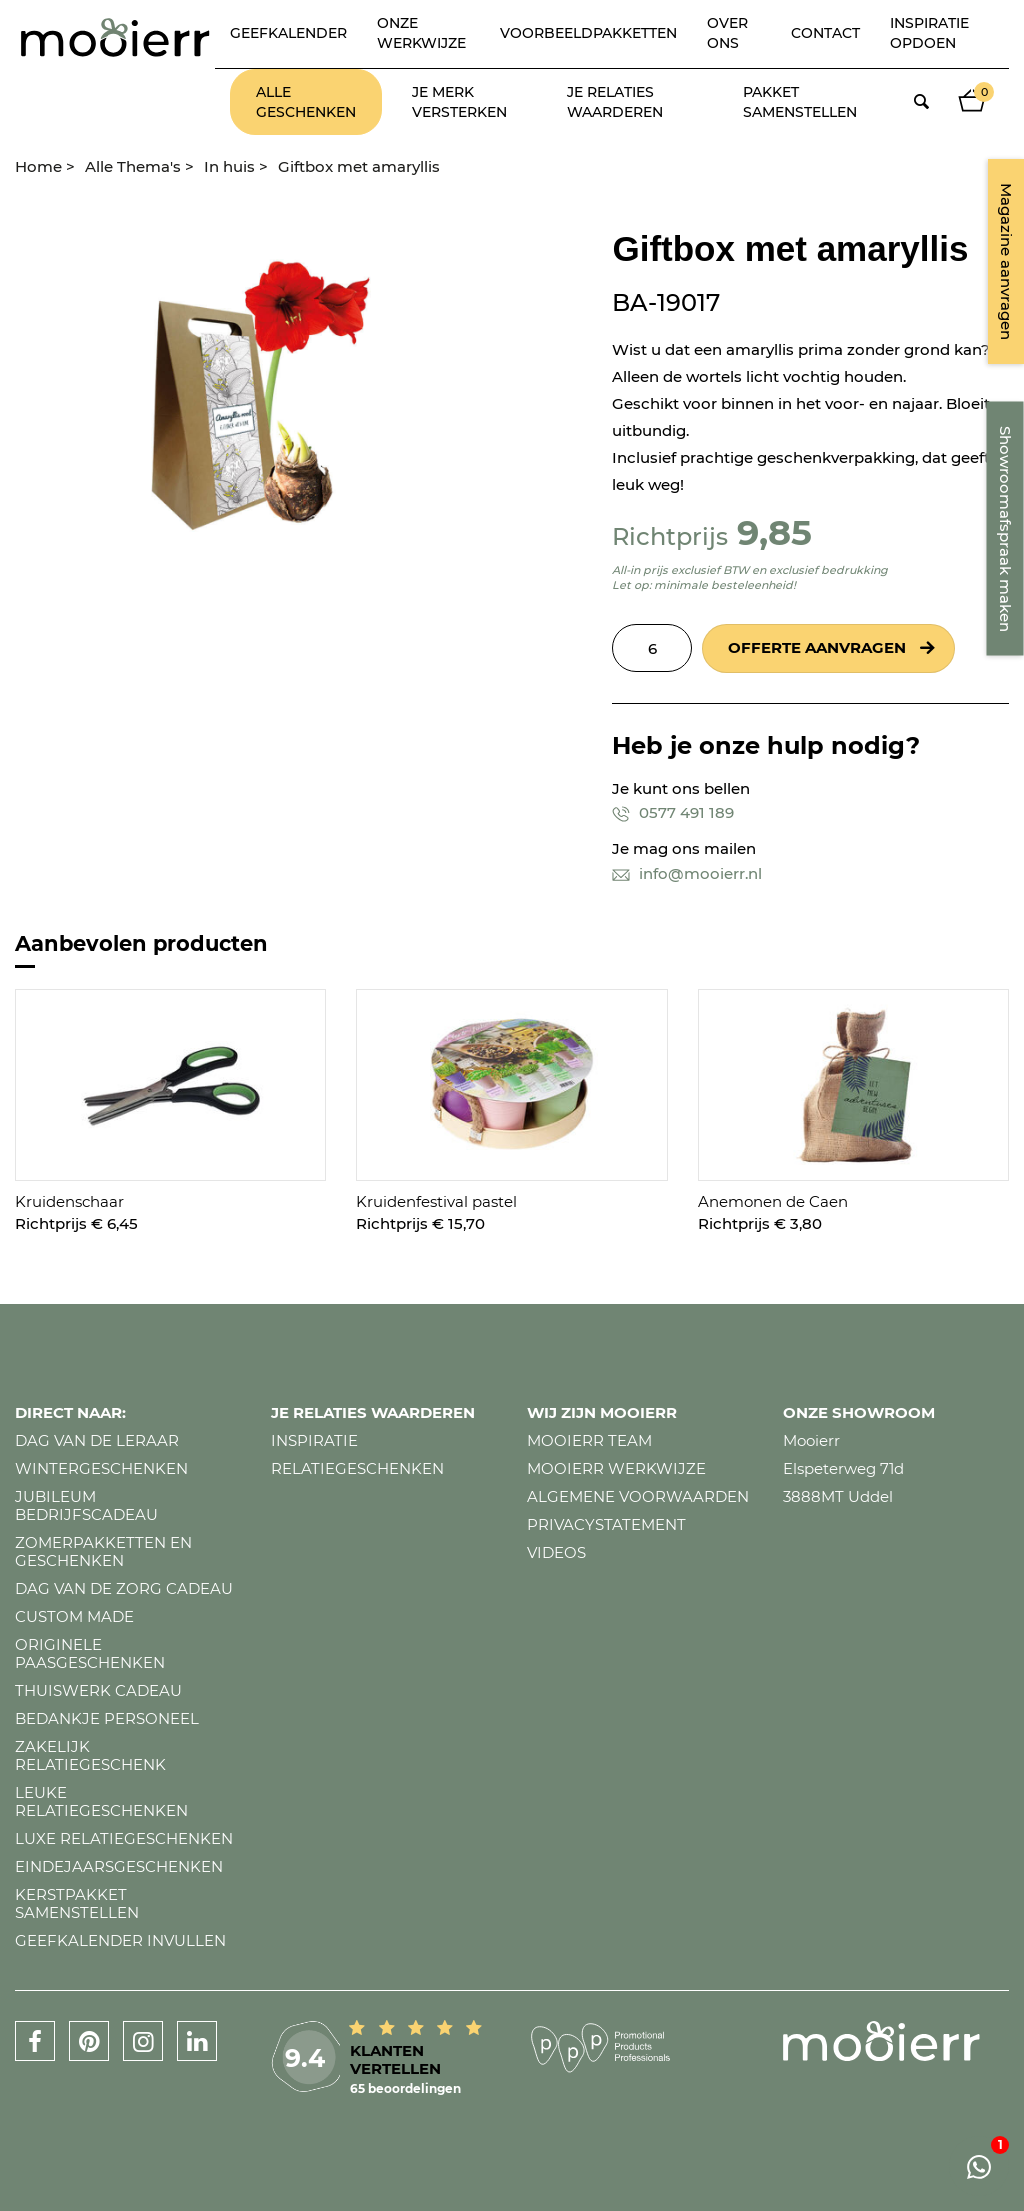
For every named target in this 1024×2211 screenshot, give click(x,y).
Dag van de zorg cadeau (124, 1588)
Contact (825, 33)
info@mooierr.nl (687, 873)
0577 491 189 (673, 812)
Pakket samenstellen (800, 102)
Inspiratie (314, 1440)
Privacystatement (606, 1524)
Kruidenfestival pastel (436, 1201)
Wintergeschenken (101, 1468)
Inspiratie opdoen (929, 33)
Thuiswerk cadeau (98, 1690)
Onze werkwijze (421, 33)
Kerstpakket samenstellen (77, 1903)
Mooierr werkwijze (616, 1468)
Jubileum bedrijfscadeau (86, 1505)
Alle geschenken (306, 102)
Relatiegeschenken (357, 1468)
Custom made (74, 1616)
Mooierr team (589, 1440)
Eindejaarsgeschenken (119, 1866)
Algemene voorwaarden (638, 1496)
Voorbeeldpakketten (588, 33)
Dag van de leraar (97, 1440)
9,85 (774, 532)
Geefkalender (288, 33)
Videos (556, 1552)
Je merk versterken (459, 102)
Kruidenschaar (69, 1201)
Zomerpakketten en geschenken (103, 1551)
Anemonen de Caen (773, 1201)
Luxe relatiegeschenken (124, 1838)
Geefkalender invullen (120, 1940)
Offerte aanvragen (817, 647)
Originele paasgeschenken (90, 1653)
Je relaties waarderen (615, 102)
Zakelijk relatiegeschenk (90, 1755)
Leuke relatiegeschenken (101, 1801)
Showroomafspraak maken (1005, 529)
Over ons (727, 33)
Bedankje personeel (107, 1718)
